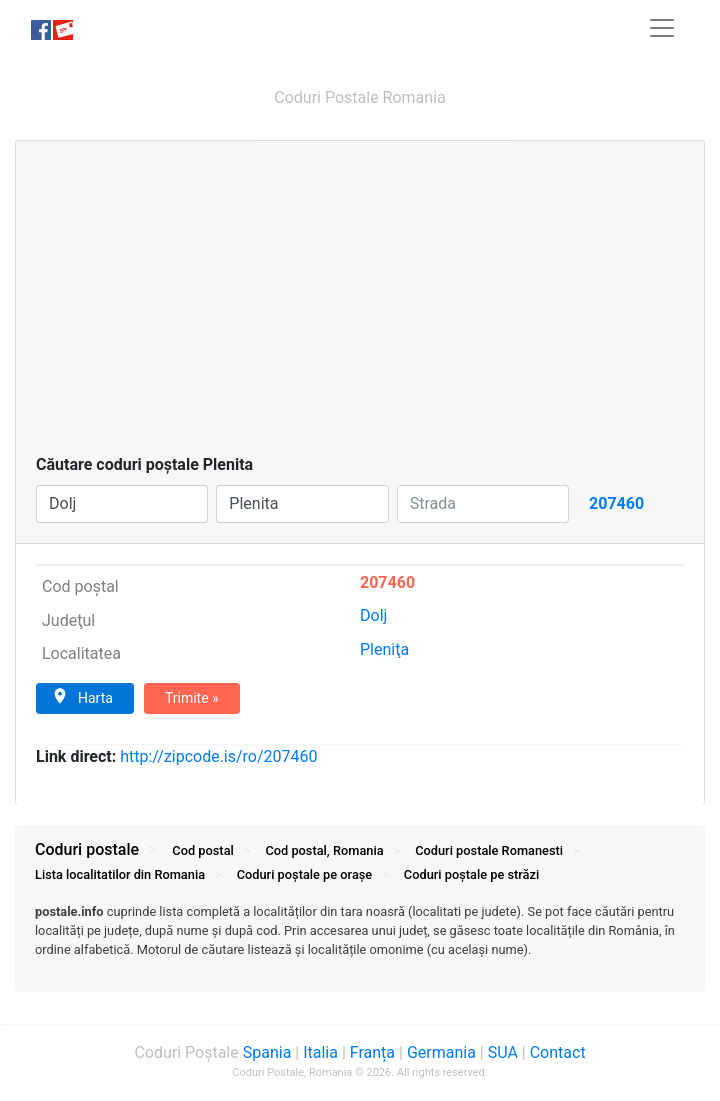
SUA (503, 1052)
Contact (558, 1052)
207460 (387, 582)
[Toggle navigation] (662, 28)
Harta (82, 697)
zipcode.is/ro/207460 (218, 756)
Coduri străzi (471, 874)
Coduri (489, 850)
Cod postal (202, 850)
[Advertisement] (360, 303)
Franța (372, 1052)
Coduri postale (87, 849)
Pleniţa (384, 649)
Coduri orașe (305, 874)
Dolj (373, 615)
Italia (320, 1052)
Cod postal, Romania (324, 850)
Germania (441, 1052)
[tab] (360, 941)
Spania (267, 1052)
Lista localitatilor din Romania (120, 874)
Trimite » (192, 698)
